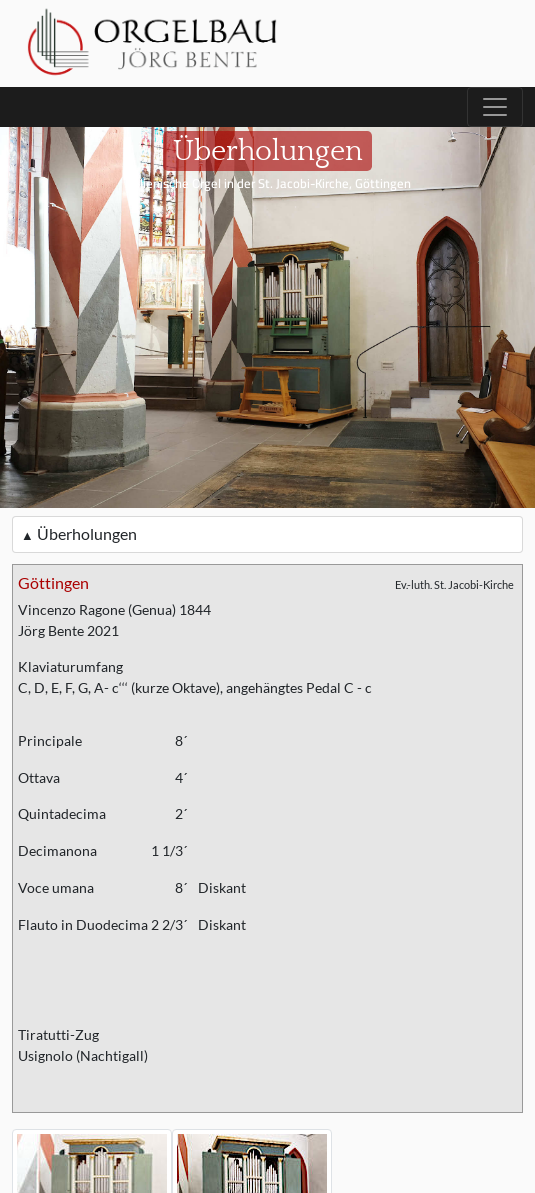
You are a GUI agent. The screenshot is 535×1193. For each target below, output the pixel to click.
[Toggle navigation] (495, 107)
